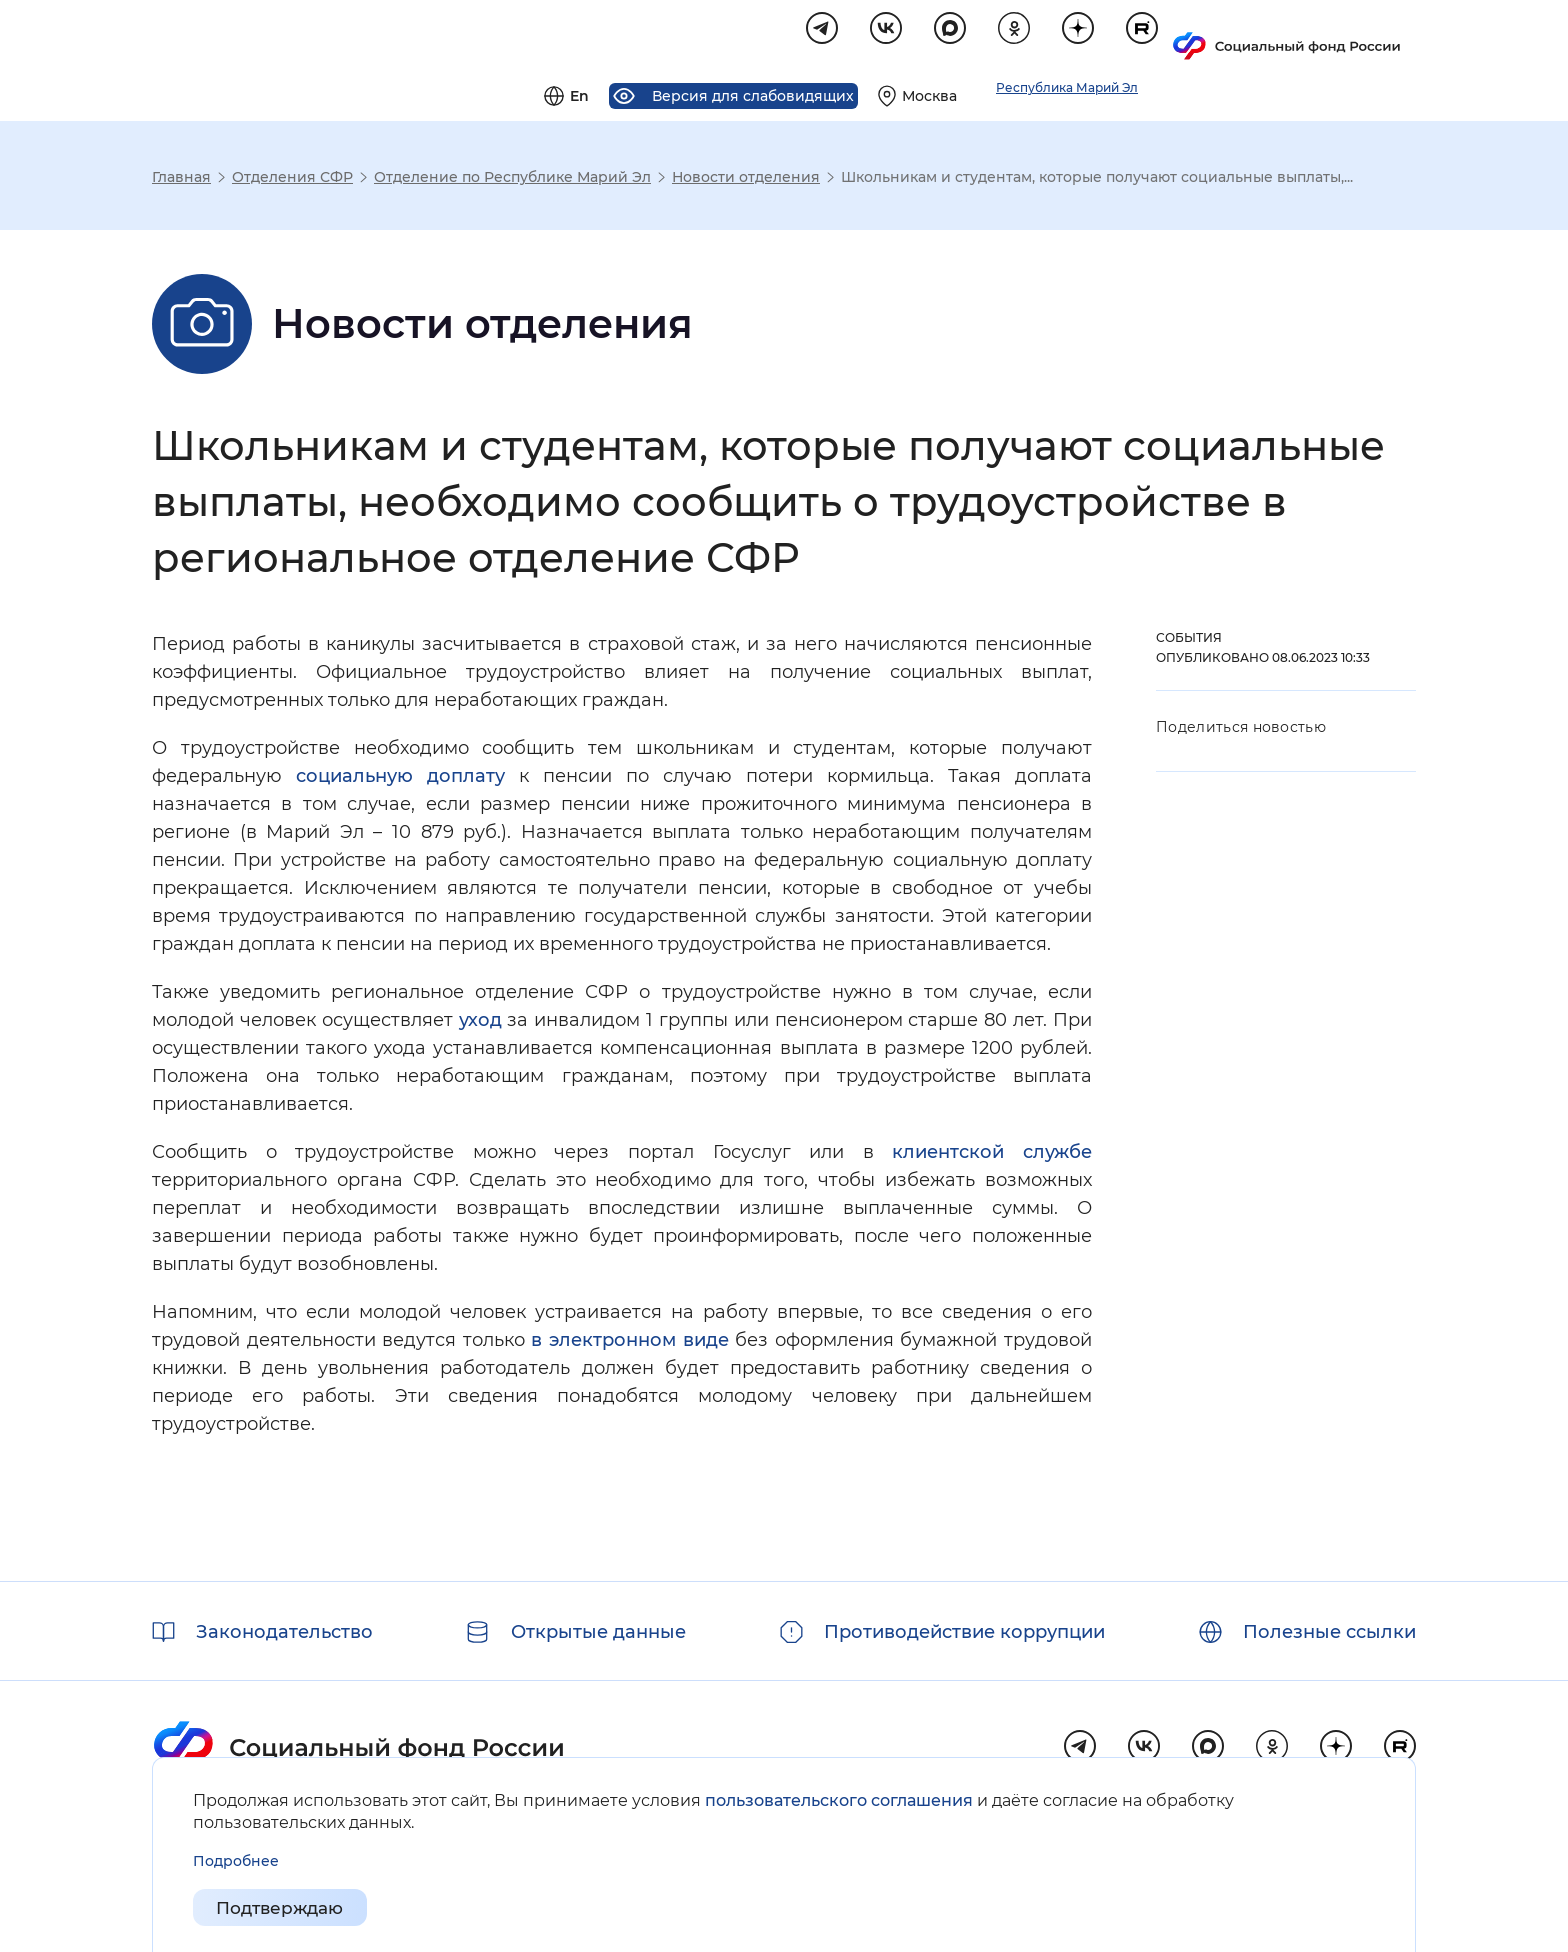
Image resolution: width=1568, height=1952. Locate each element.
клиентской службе (992, 1155)
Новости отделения (746, 180)
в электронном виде (629, 1343)
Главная (181, 180)
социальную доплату (400, 779)
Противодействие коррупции (964, 1632)
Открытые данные (598, 1632)
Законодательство (284, 1632)
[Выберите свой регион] (1157, 36)
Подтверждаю (285, 1908)
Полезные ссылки (1329, 1632)
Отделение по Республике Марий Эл (512, 180)
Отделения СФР (292, 180)
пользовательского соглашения (839, 1800)
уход (480, 1023)
